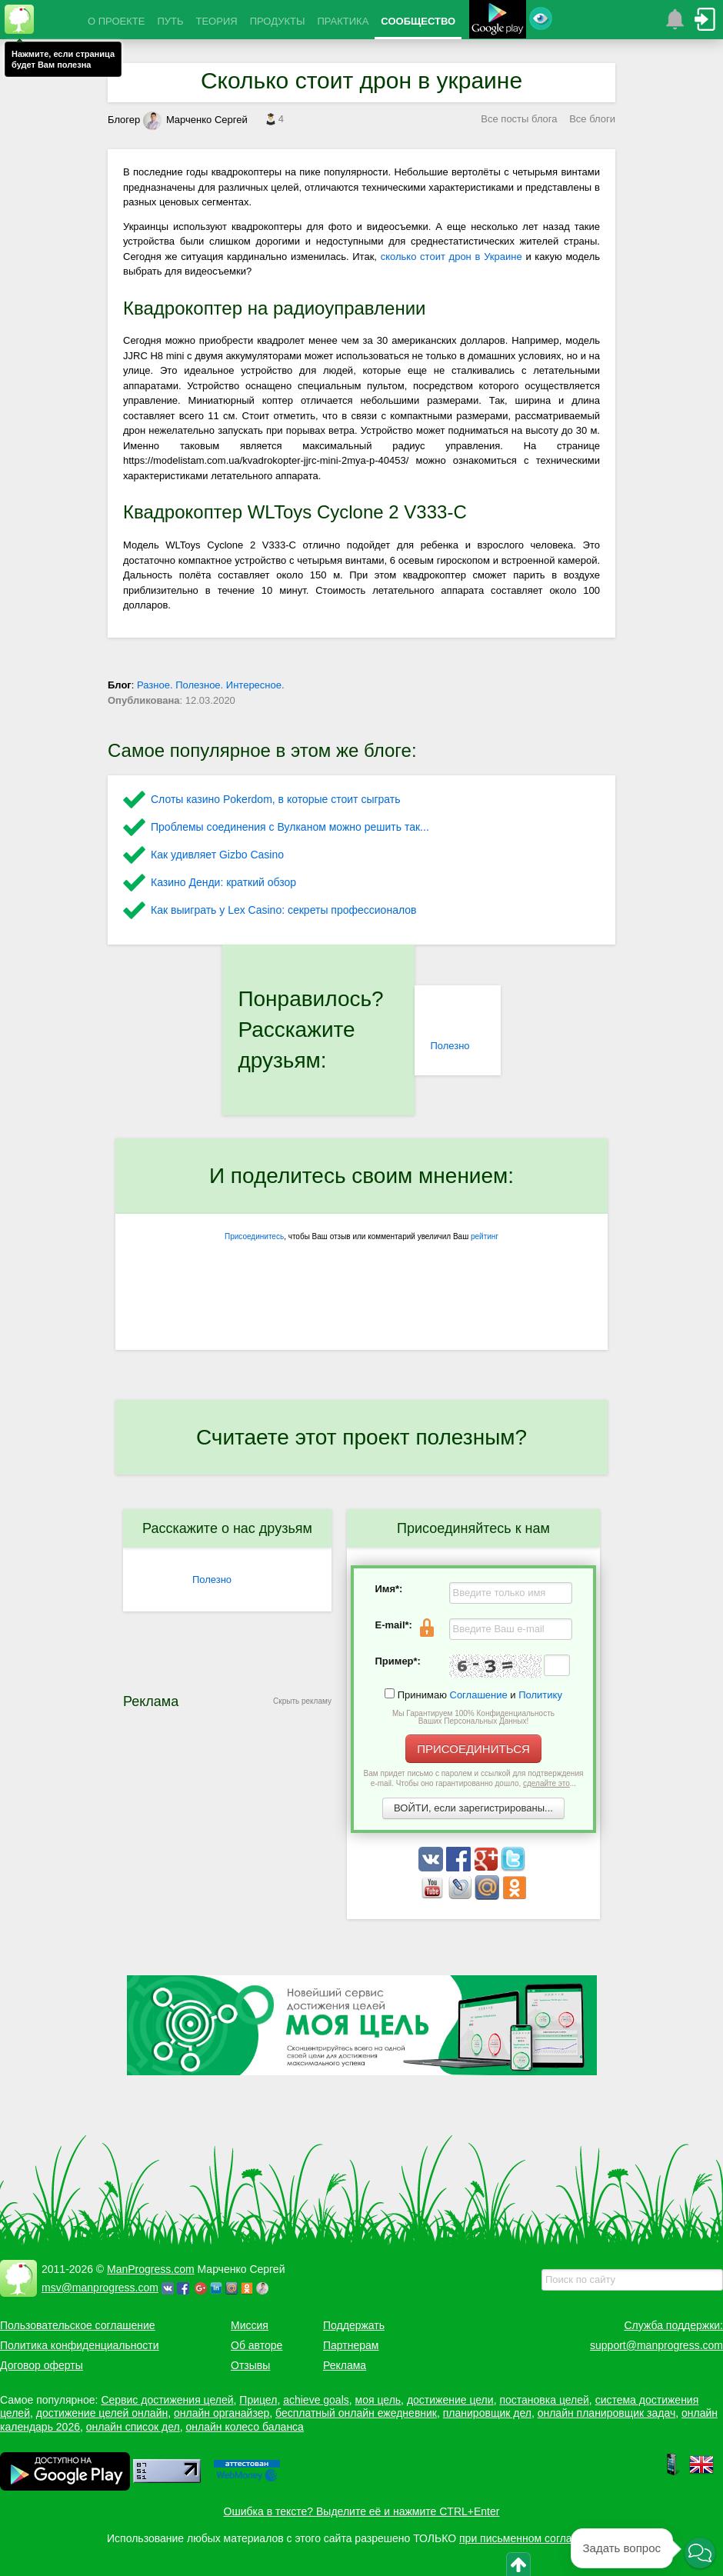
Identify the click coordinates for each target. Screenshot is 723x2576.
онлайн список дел (133, 2427)
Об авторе (256, 2345)
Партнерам (350, 2345)
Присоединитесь (254, 1236)
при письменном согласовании (536, 2538)
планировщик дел (487, 2413)
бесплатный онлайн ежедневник (356, 2413)
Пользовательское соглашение (77, 2325)
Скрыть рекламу (302, 1701)
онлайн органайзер (221, 2413)
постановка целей (543, 2400)
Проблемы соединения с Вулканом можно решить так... (290, 827)
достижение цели (450, 2400)
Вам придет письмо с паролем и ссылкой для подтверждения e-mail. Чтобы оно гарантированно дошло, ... (474, 1778)
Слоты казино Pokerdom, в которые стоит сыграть (276, 799)
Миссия (249, 2325)
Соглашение (479, 1695)
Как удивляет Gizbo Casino (217, 854)
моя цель (378, 2400)
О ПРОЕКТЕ (116, 21)
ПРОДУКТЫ (277, 21)
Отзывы (250, 2365)
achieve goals (316, 2400)
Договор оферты (41, 2365)
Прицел (258, 2400)
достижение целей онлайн (102, 2413)
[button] (700, 2553)
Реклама (344, 2365)
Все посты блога (519, 119)
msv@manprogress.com (100, 2287)
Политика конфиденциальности (79, 2345)
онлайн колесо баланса (244, 2427)
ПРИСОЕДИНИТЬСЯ (473, 1748)
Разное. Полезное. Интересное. (211, 685)
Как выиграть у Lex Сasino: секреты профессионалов (283, 910)
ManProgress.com (151, 2269)
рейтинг (484, 1236)
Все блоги (592, 119)
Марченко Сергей (195, 119)
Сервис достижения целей (167, 2400)
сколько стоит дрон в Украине (451, 256)
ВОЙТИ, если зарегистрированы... (473, 1808)
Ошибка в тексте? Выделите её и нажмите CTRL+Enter (362, 2511)
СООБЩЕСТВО (418, 21)
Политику (540, 1695)
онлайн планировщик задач (607, 2413)
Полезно (449, 1045)
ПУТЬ (170, 21)
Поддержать (354, 2325)
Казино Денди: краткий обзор (223, 882)
